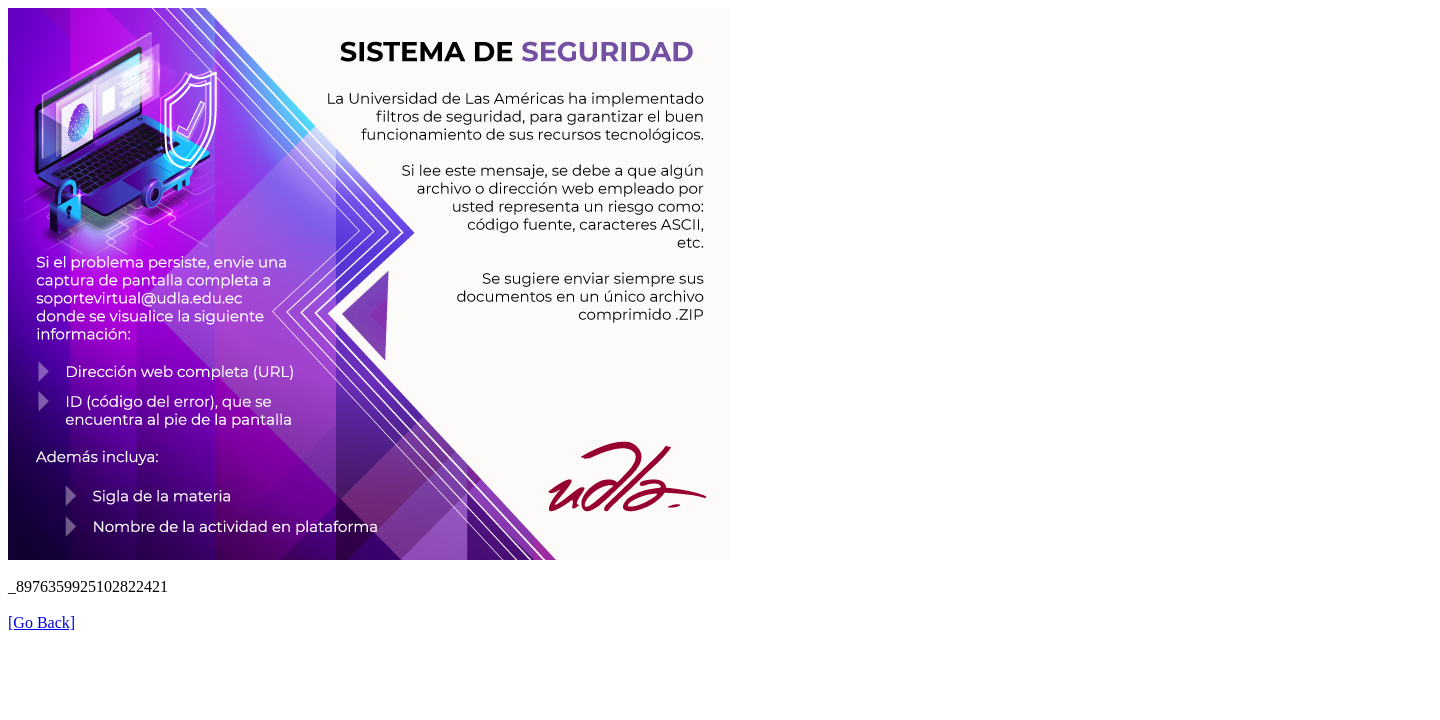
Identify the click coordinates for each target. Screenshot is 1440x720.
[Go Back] (41, 622)
